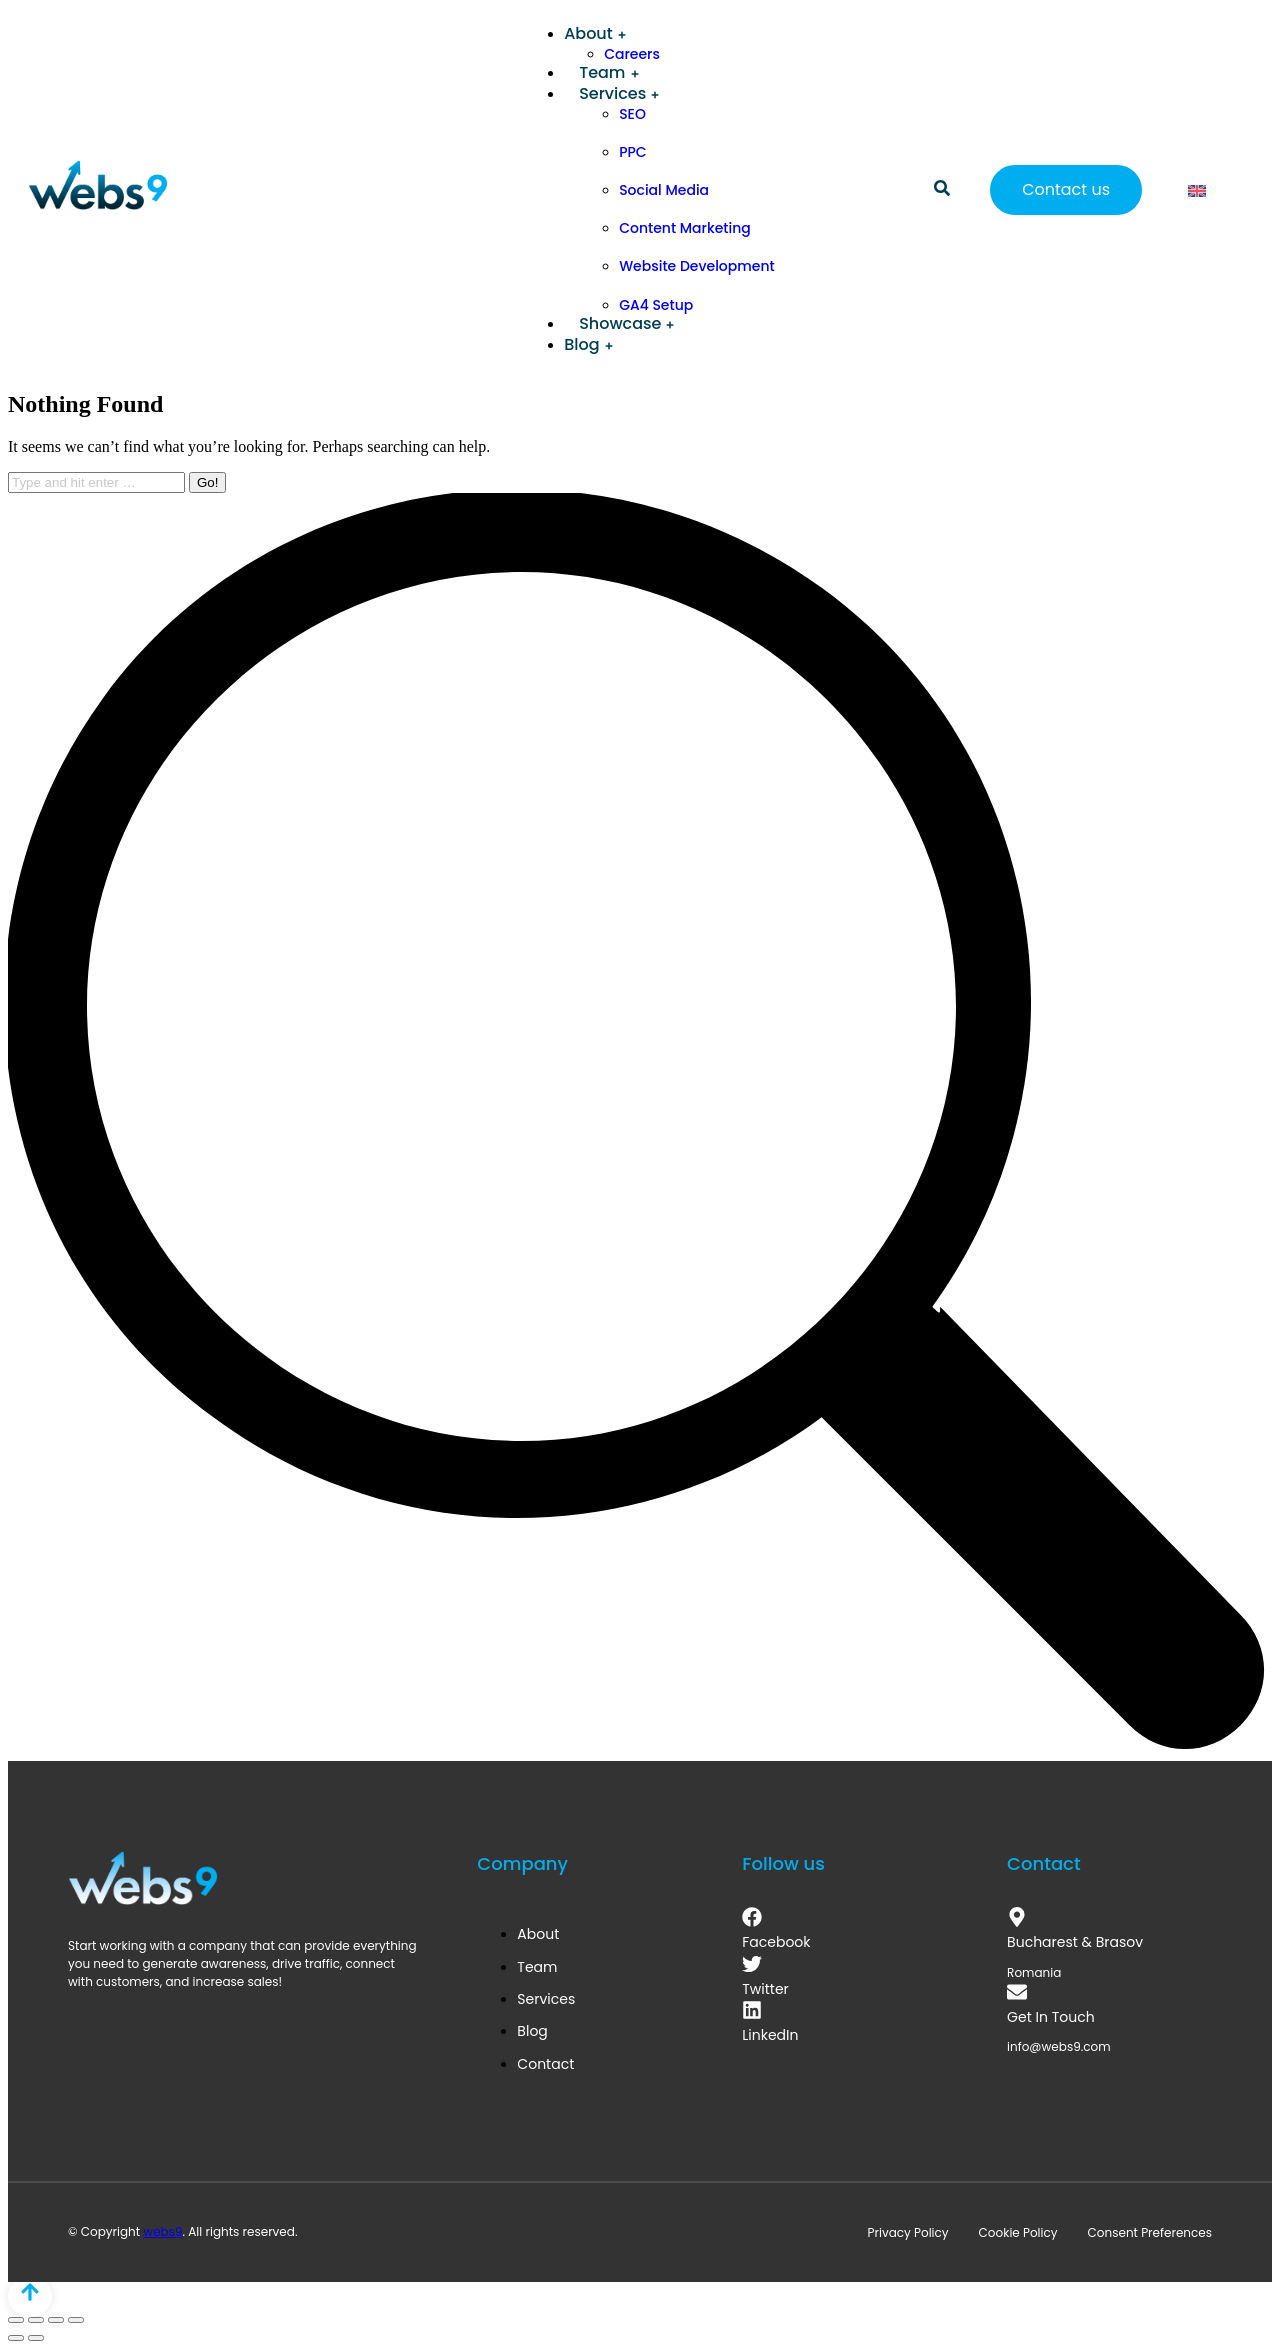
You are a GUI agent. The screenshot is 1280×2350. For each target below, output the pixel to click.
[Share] (36, 2320)
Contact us (1066, 189)
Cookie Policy (1018, 2232)
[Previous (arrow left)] (16, 2338)
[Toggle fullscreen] (56, 2320)
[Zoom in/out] (76, 2320)
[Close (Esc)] (16, 2320)
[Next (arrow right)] (36, 2338)
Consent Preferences (1150, 2232)
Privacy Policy (908, 2232)
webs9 (162, 2231)
